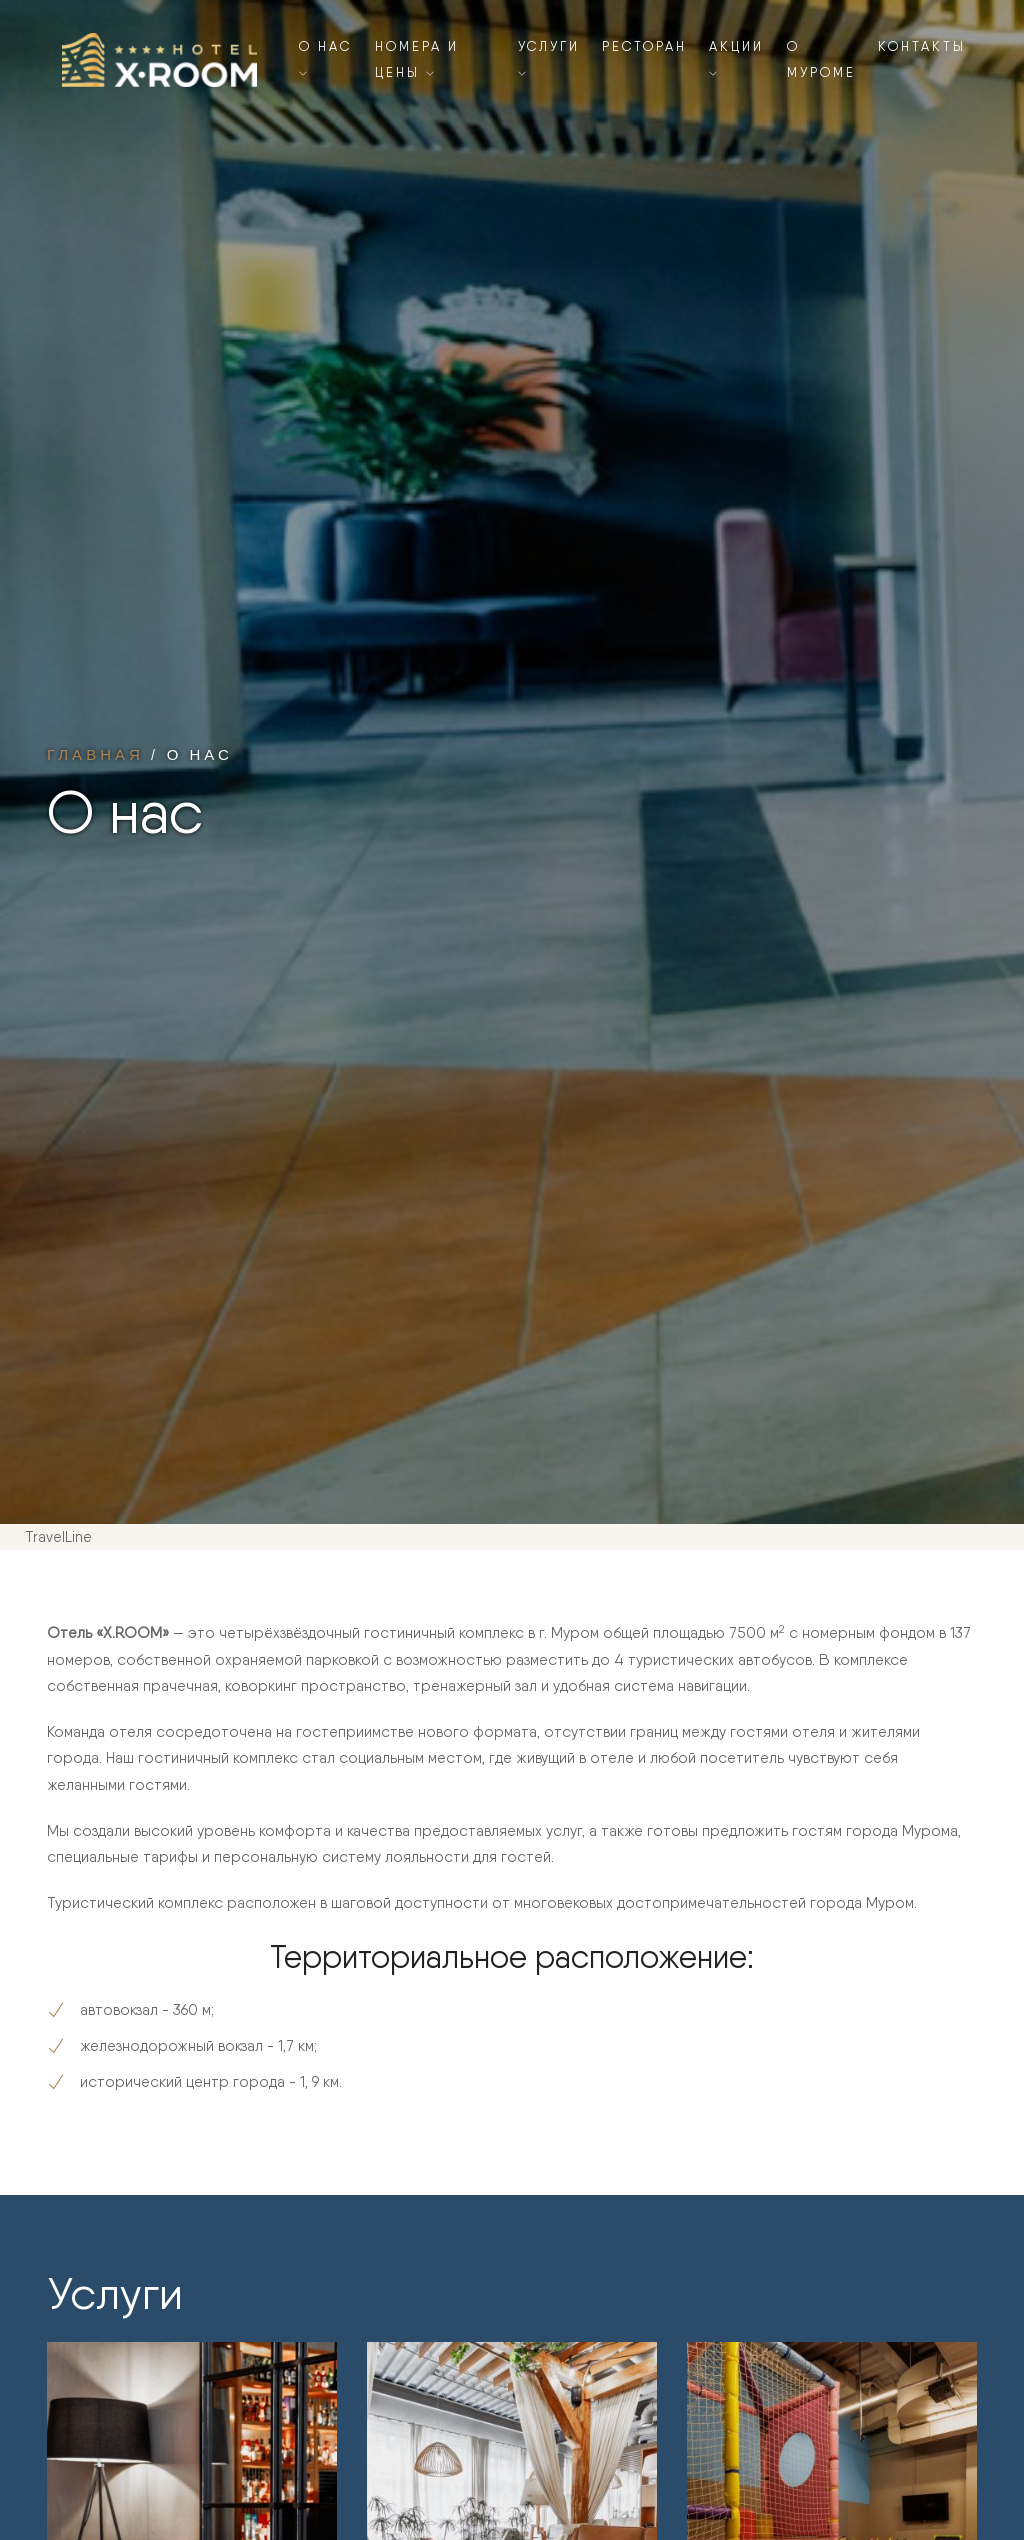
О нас (325, 58)
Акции (736, 58)
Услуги (549, 58)
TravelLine (58, 1537)
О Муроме (821, 59)
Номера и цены (417, 59)
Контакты (922, 46)
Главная (95, 754)
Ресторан (644, 46)
